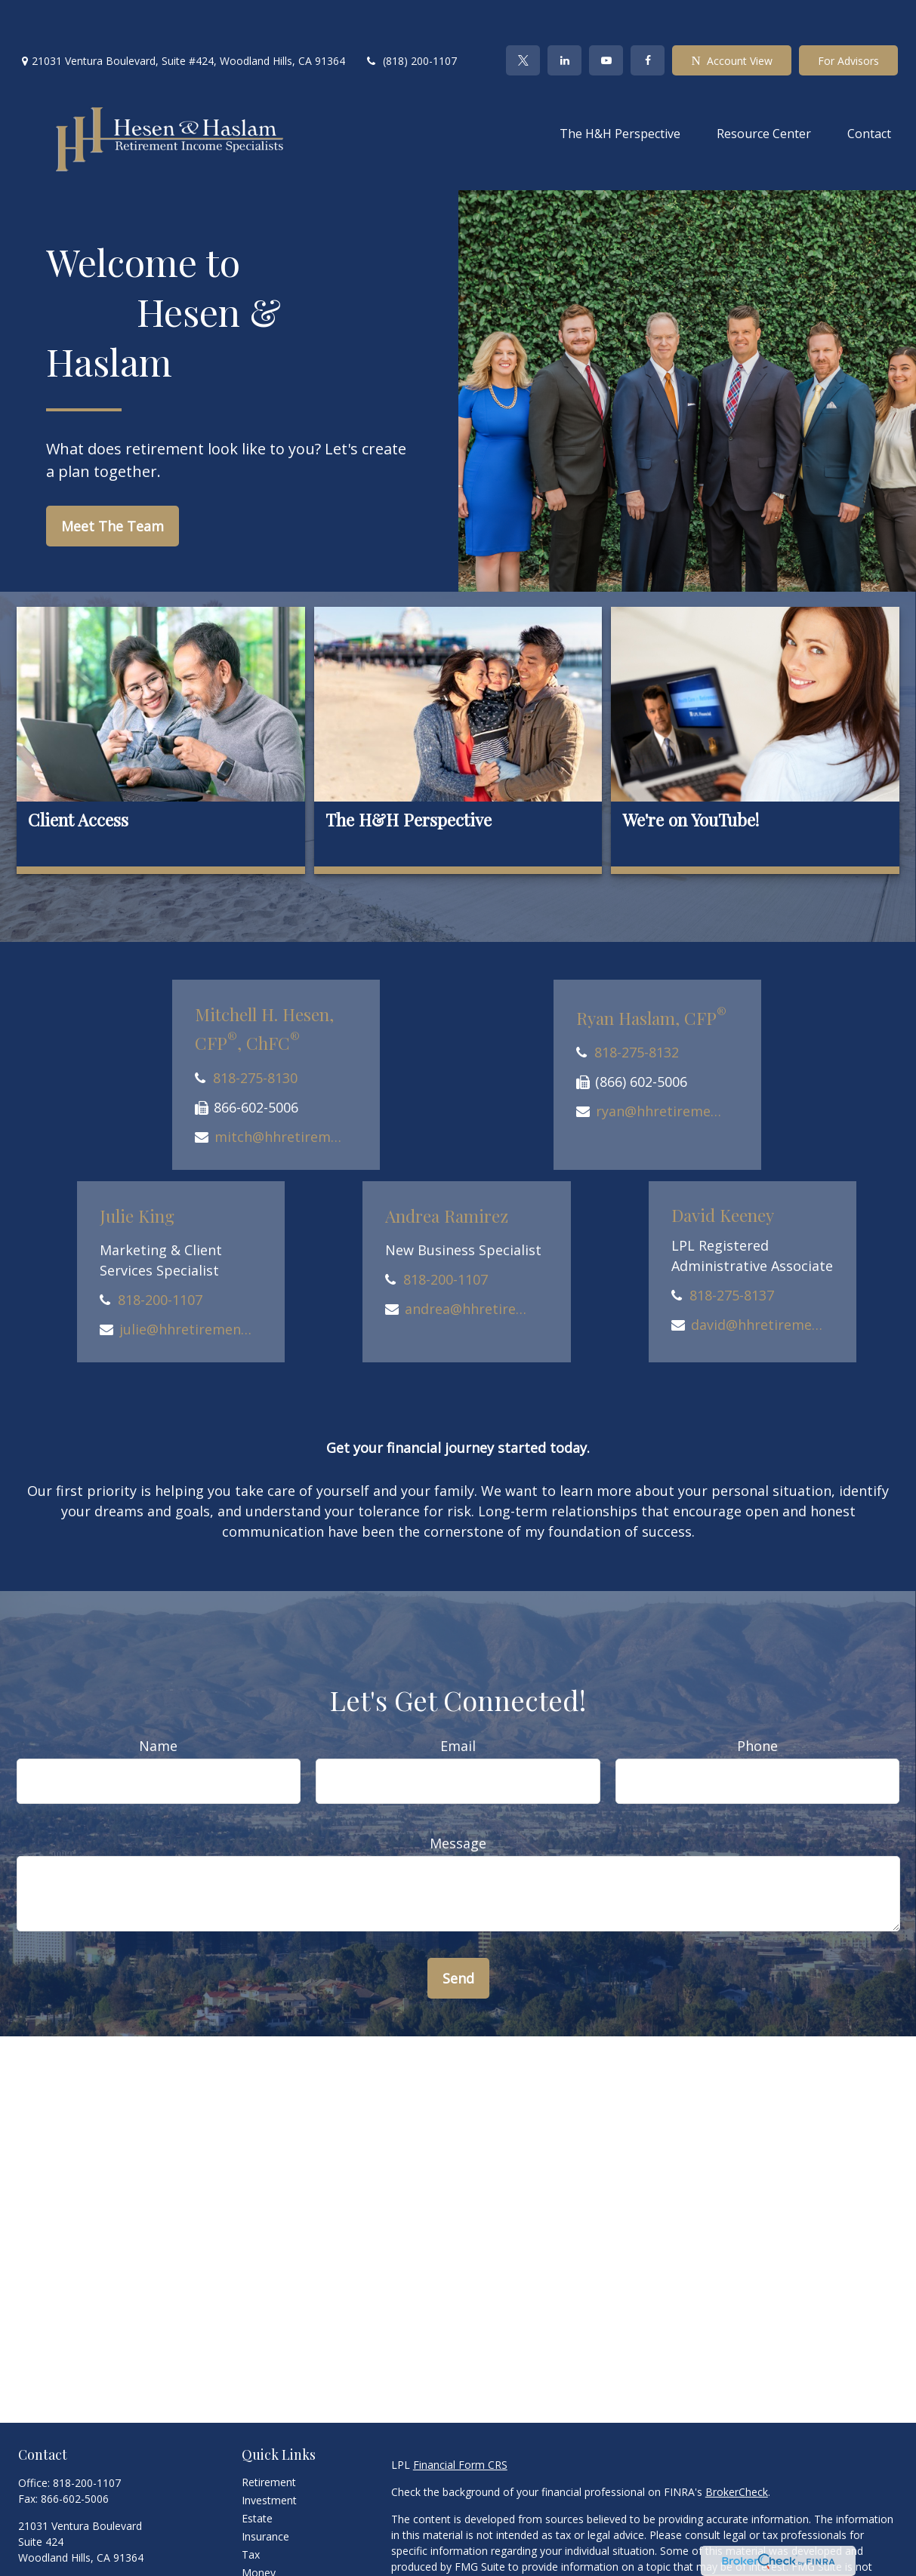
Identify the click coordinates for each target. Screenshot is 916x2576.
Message (458, 1798)
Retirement (269, 2437)
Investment (269, 2455)
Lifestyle (262, 2545)
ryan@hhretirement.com (662, 1066)
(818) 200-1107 (410, 15)
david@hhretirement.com (757, 1279)
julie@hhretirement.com (185, 1284)
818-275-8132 (636, 1007)
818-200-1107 (160, 1254)
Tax (251, 2509)
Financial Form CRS (460, 2419)
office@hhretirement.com (80, 2538)
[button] (620, 87)
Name (158, 1700)
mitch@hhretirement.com (280, 1091)
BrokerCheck (736, 2446)
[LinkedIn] (564, 15)
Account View (731, 15)
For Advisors (848, 15)
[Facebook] (648, 15)
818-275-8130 (255, 1032)
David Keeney (722, 1170)
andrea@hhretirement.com (471, 1263)
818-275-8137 (731, 1250)
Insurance (265, 2491)
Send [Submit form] (458, 1933)
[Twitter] (523, 15)
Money (259, 2527)
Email (458, 1700)
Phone (757, 1700)
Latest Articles (276, 2563)
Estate (257, 2473)
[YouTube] (606, 15)
